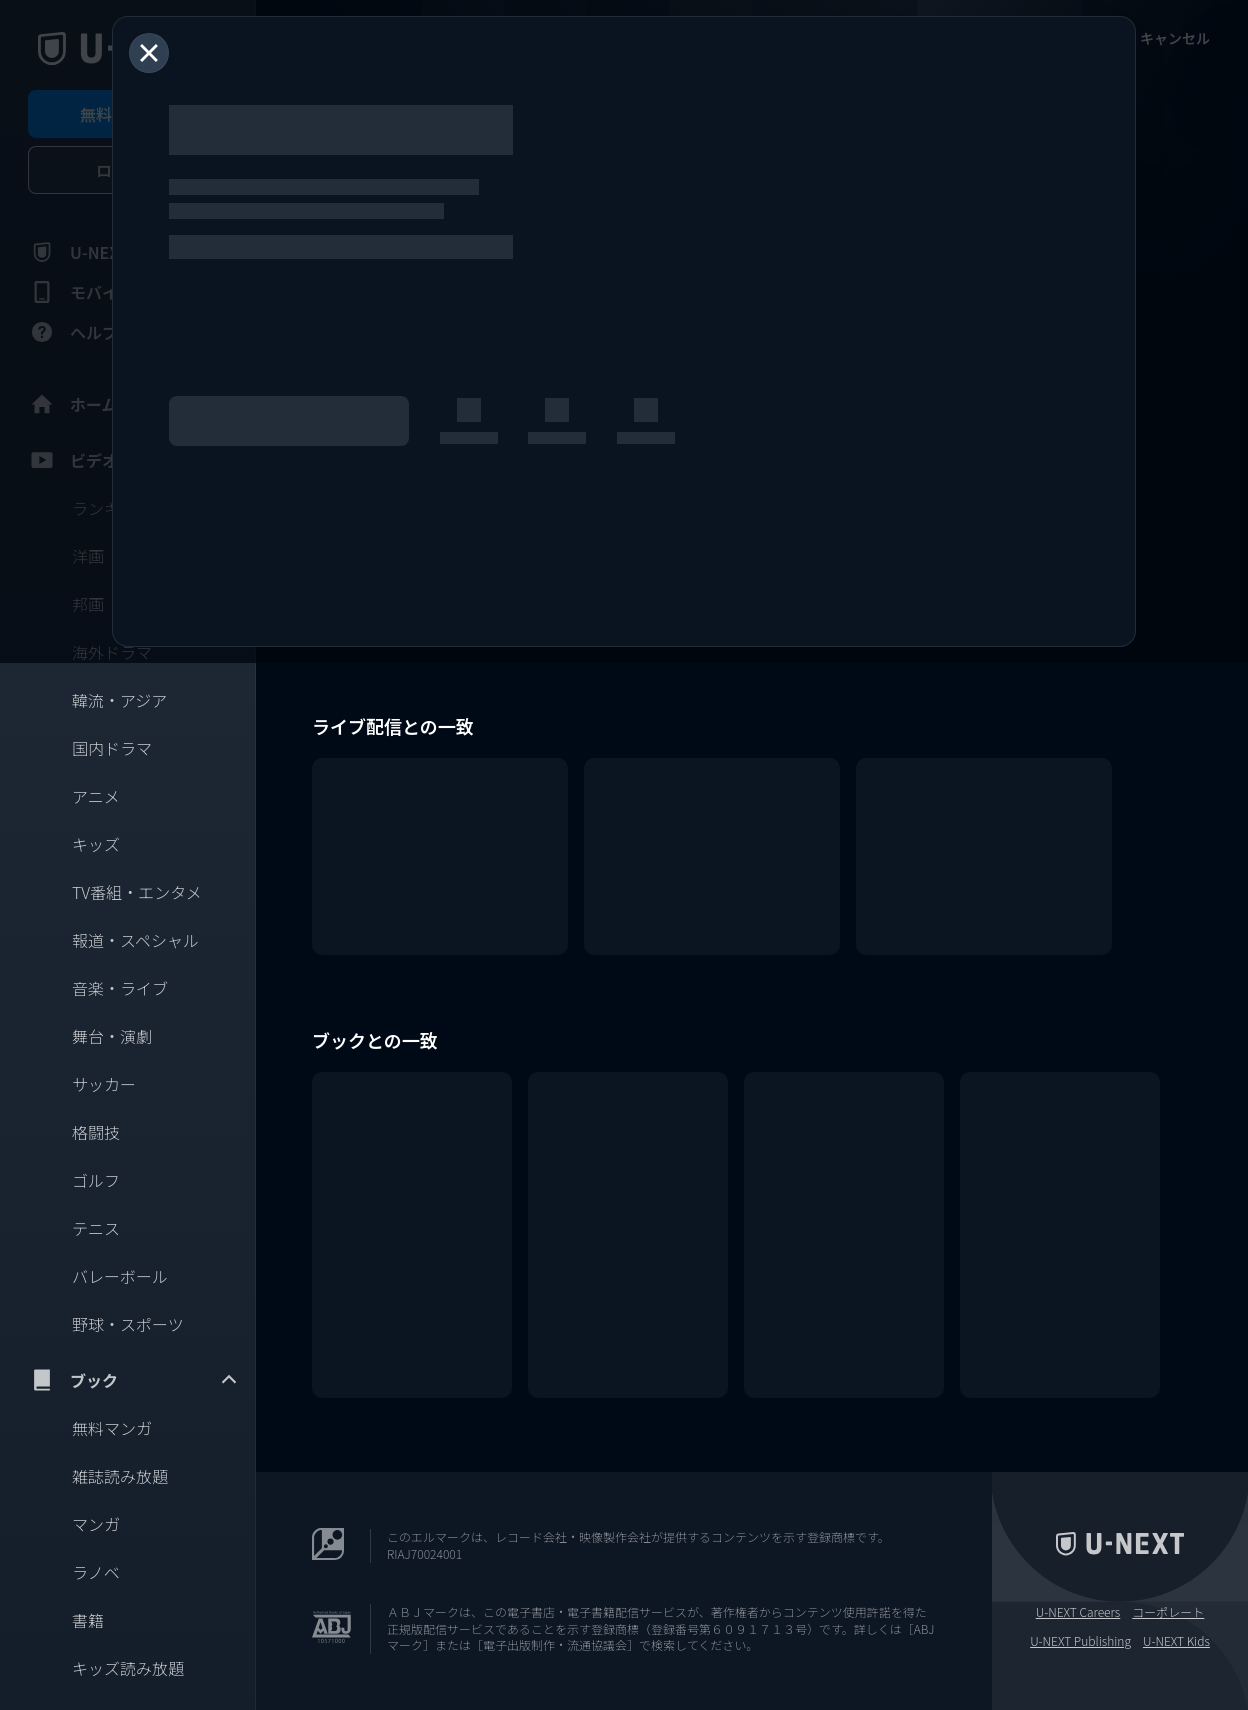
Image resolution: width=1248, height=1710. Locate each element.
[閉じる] (149, 53)
